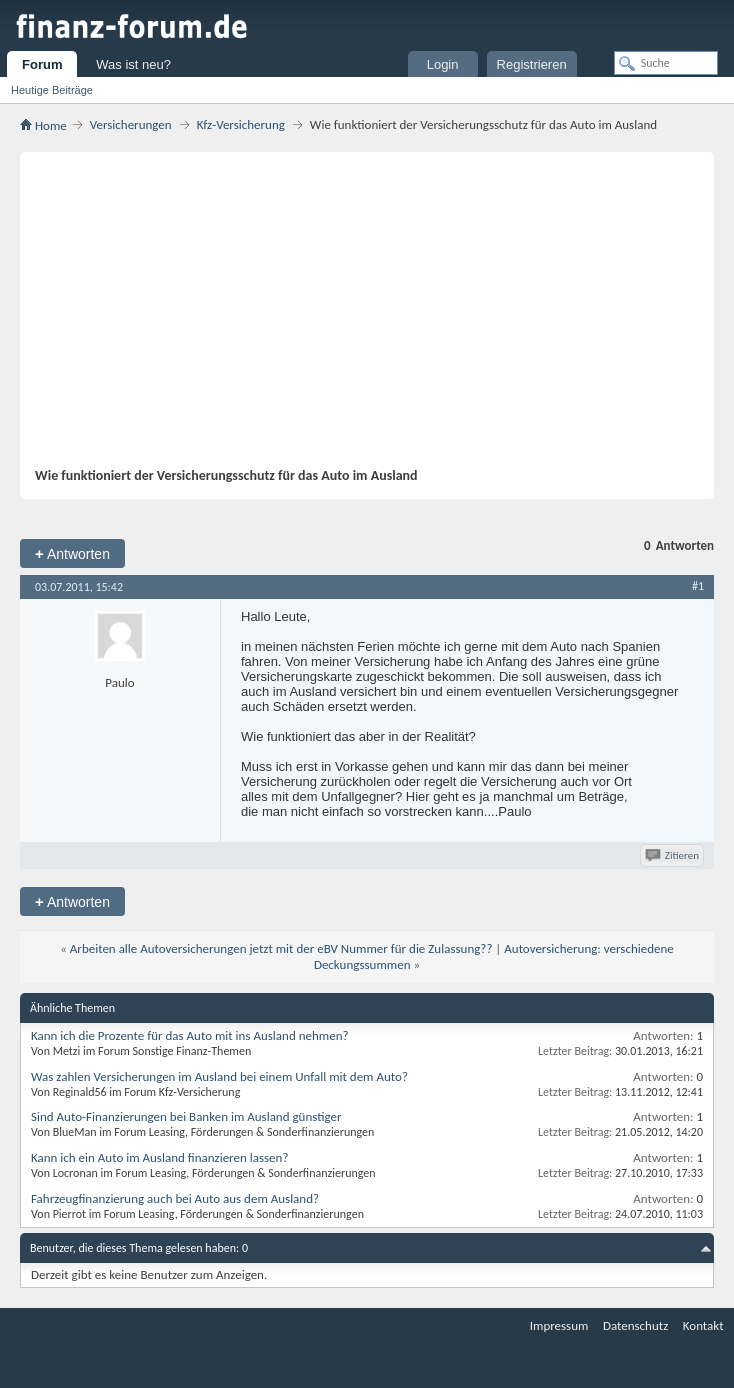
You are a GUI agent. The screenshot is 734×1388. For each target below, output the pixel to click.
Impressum (559, 1325)
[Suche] (666, 63)
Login (443, 64)
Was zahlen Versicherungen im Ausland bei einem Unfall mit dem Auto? (219, 1076)
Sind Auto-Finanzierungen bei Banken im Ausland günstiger (186, 1116)
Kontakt (703, 1325)
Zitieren (673, 855)
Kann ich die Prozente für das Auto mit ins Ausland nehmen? (190, 1035)
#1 (698, 586)
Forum (42, 64)
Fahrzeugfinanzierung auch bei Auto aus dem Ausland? (175, 1198)
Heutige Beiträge (52, 90)
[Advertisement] (357, 317)
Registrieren (532, 64)
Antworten (72, 553)
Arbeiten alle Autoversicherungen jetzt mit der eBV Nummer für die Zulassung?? (281, 948)
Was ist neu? (133, 64)
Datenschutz (635, 1325)
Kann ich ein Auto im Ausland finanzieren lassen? (159, 1157)
